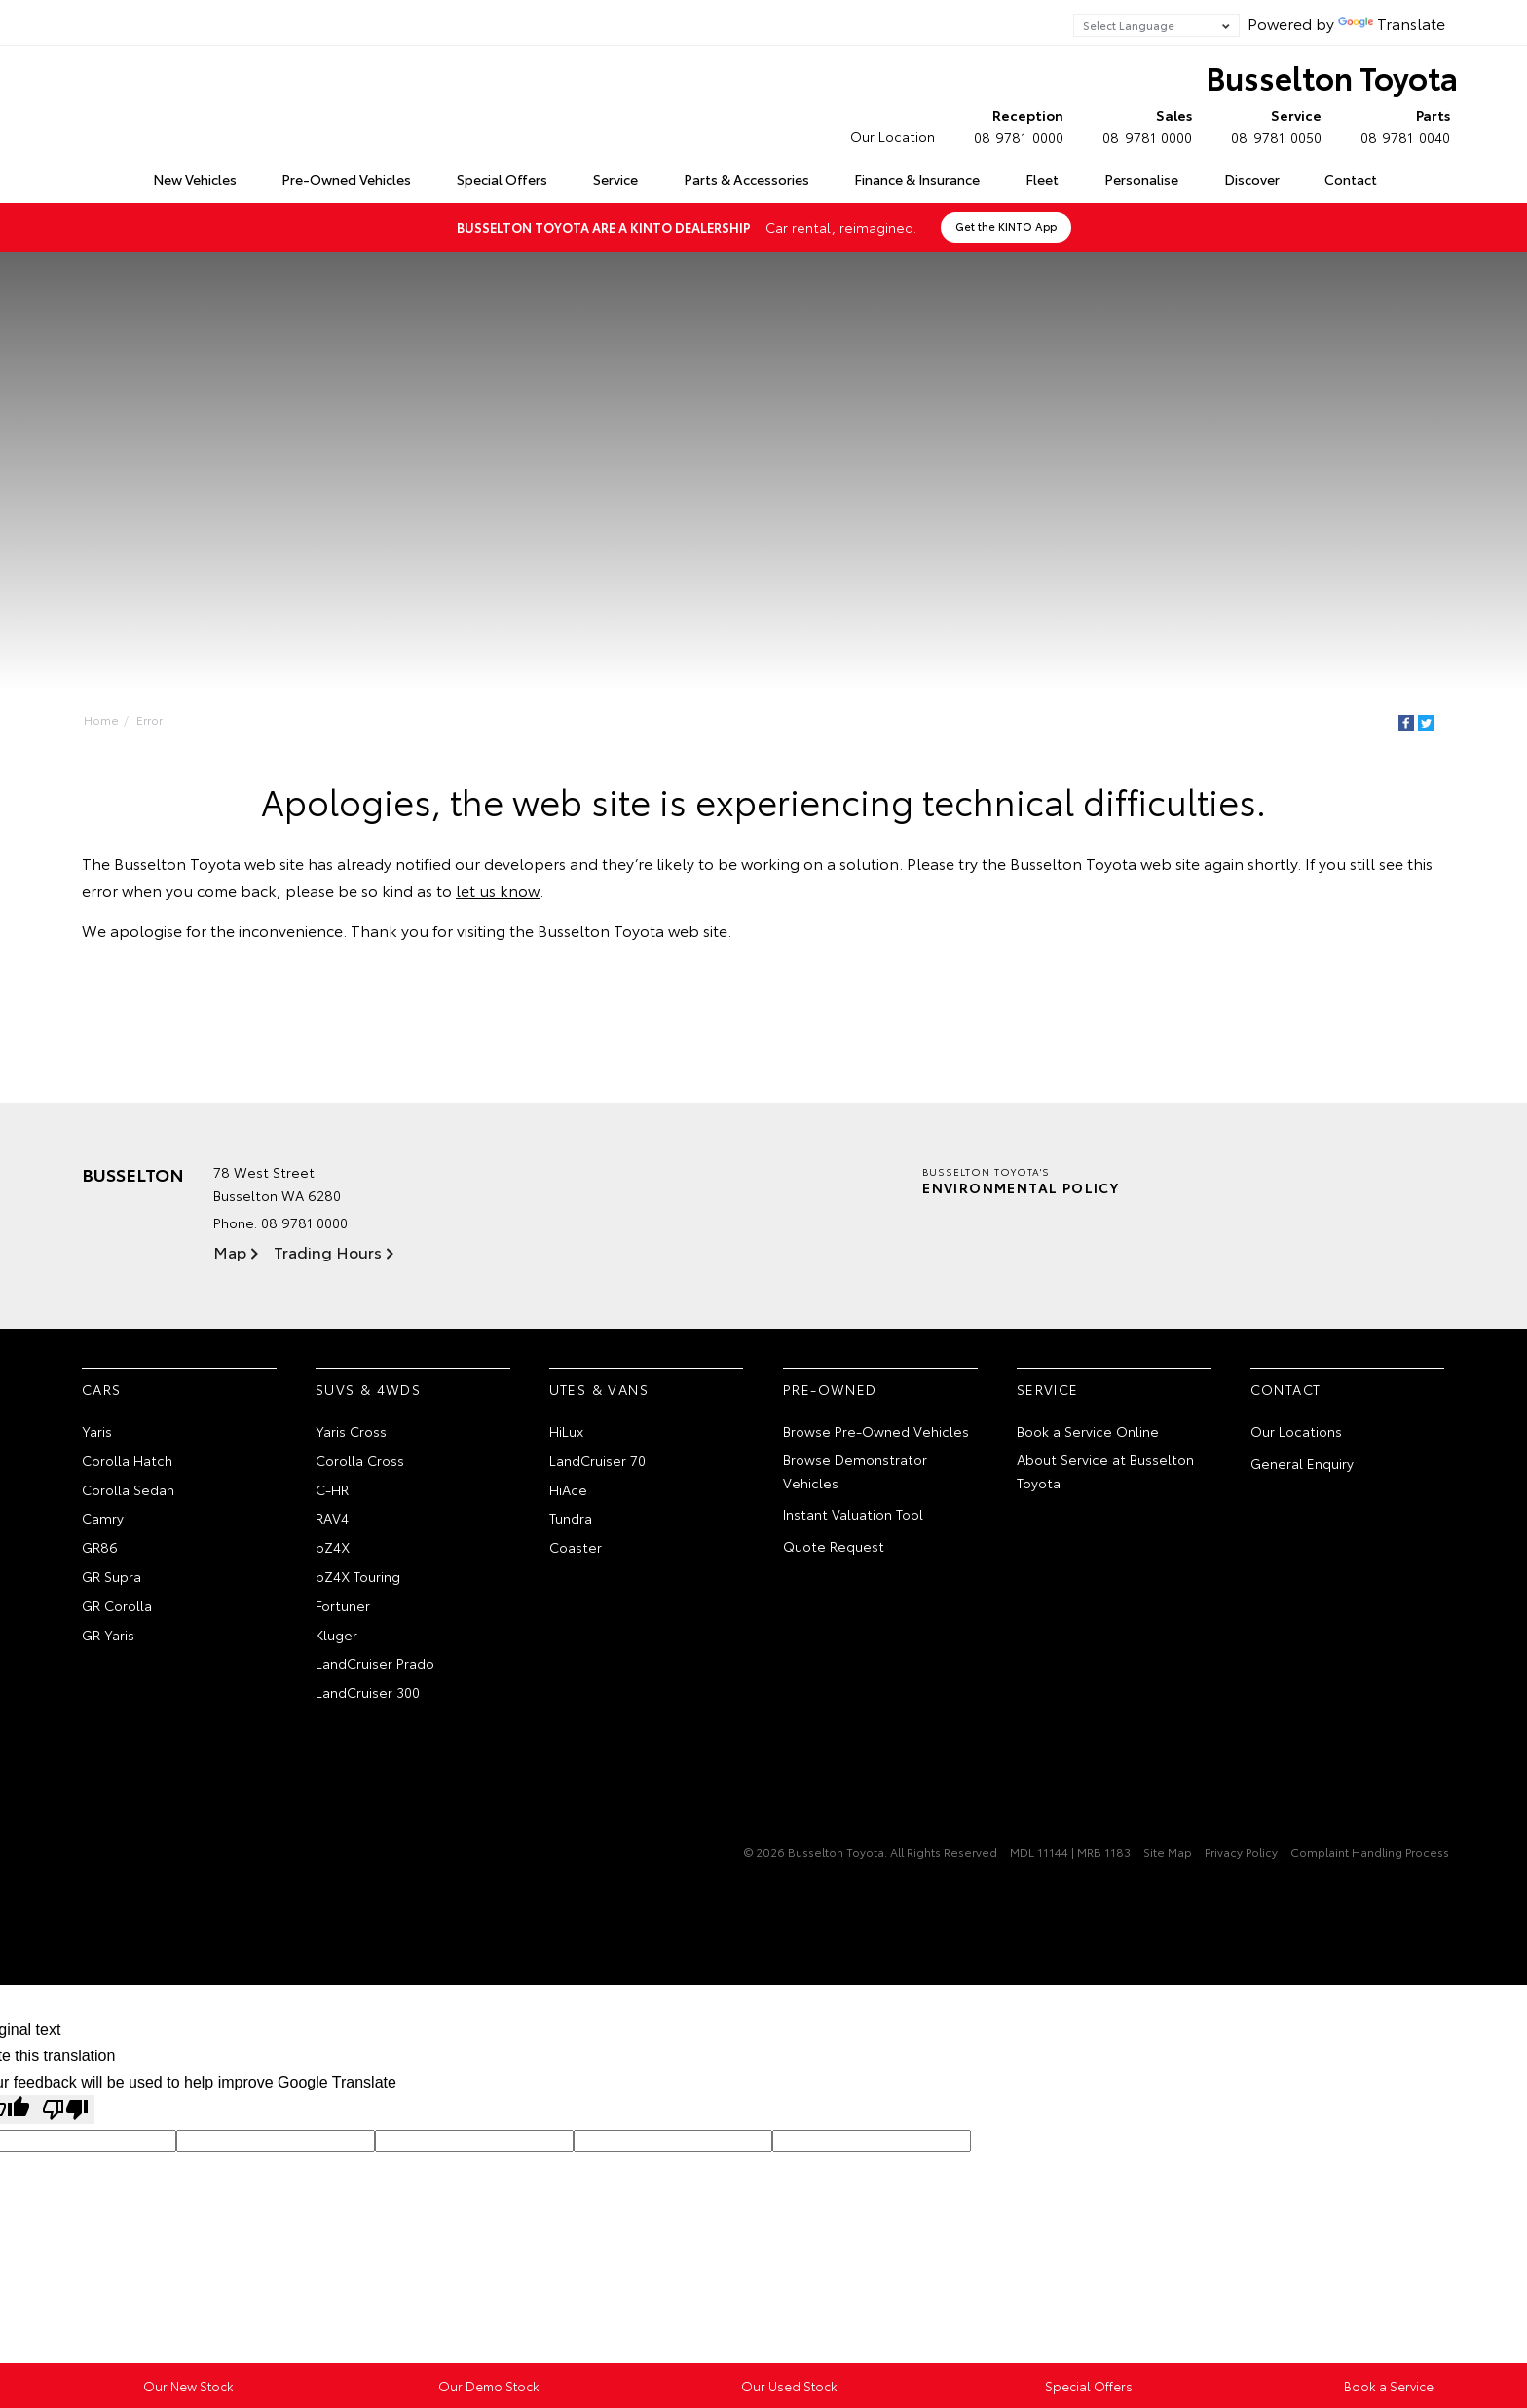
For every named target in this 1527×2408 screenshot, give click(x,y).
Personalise (1141, 179)
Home (85, 176)
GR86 (100, 1547)
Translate (1391, 23)
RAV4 (332, 1517)
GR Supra (111, 1576)
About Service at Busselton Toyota (1105, 1470)
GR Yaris (108, 1634)
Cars (102, 1389)
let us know (498, 890)
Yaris (97, 1431)
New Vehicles (195, 179)
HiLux (566, 1431)
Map (229, 1251)
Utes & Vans (599, 1389)
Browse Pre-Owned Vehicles (876, 1431)
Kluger (336, 1634)
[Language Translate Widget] (1156, 25)
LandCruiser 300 (368, 1692)
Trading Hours (328, 1251)
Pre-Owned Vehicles (346, 179)
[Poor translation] (65, 2109)
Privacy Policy (1241, 1851)
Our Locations (1296, 1431)
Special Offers (502, 179)
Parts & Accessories (746, 179)
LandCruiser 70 (597, 1460)
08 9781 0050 (1271, 125)
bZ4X (333, 1547)
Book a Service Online (1088, 1431)
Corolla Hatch (127, 1460)
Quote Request (833, 1546)
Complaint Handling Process (1369, 1851)
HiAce (568, 1489)
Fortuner (343, 1605)
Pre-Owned (830, 1389)
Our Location (892, 136)
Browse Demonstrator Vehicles (855, 1470)
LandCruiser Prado (375, 1663)
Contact (1350, 179)
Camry (103, 1517)
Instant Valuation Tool (853, 1514)
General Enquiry (1302, 1463)
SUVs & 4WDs (368, 1389)
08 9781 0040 (1401, 125)
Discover (1252, 179)
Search (1420, 180)
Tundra (570, 1517)
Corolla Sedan (128, 1489)
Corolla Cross (360, 1460)
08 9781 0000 (1014, 125)
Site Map (1167, 1851)
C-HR (332, 1489)
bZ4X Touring (358, 1576)
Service (615, 179)
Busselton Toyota (1332, 76)
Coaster (575, 1547)
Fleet (1042, 179)
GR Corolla (117, 1605)
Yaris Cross (351, 1431)
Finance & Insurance (917, 179)
